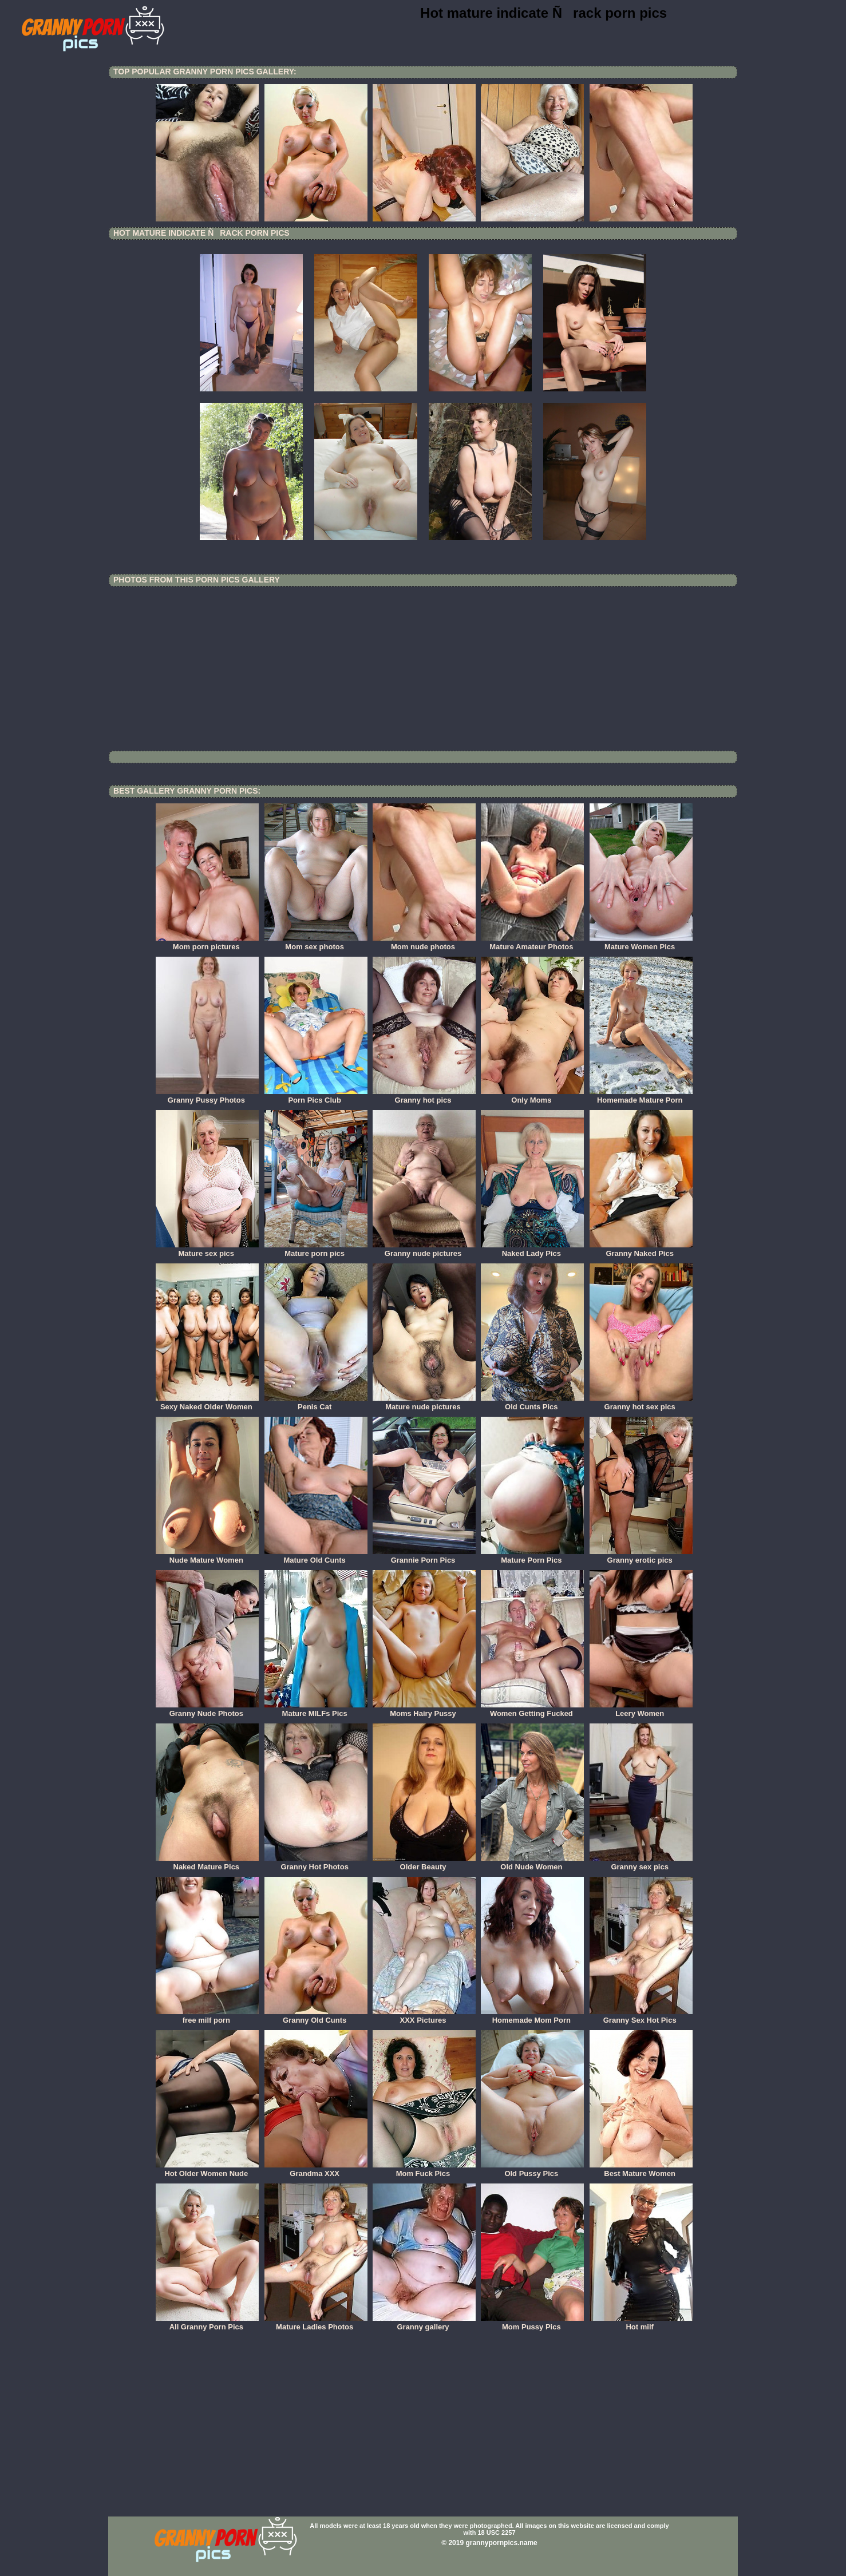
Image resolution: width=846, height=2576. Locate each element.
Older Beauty (424, 1863)
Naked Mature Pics (207, 1863)
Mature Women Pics (641, 943)
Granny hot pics (424, 1096)
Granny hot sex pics (641, 1403)
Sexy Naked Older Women (207, 1403)
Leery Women (641, 1710)
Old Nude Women (532, 1863)
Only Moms (532, 1096)
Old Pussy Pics (532, 2170)
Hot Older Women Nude (207, 2170)
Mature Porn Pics (532, 1556)
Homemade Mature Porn (641, 1096)
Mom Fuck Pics (424, 2170)
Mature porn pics (315, 1250)
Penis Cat (315, 1403)
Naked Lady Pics (532, 1250)
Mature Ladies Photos (315, 2323)
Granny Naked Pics (641, 1250)
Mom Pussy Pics (532, 2323)
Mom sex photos (315, 943)
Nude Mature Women (207, 1556)
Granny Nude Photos (207, 1710)
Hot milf (641, 2323)
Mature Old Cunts (315, 1556)
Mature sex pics (207, 1250)
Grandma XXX (315, 2170)
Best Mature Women (641, 2170)
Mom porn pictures (207, 943)
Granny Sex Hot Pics (641, 2016)
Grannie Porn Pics (424, 1556)
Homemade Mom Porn (532, 2016)
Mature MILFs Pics (315, 1710)
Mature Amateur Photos (532, 943)
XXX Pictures (424, 2016)
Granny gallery (424, 2323)
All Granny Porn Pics (207, 2323)
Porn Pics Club (315, 1096)
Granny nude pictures (424, 1250)
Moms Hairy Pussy (424, 1710)
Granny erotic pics (641, 1556)
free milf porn (207, 2016)
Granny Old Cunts (315, 2016)
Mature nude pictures (424, 1403)
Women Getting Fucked (532, 1710)
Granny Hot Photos (315, 1863)
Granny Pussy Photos (207, 1096)
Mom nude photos (424, 943)
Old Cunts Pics (532, 1403)
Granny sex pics (641, 1863)
